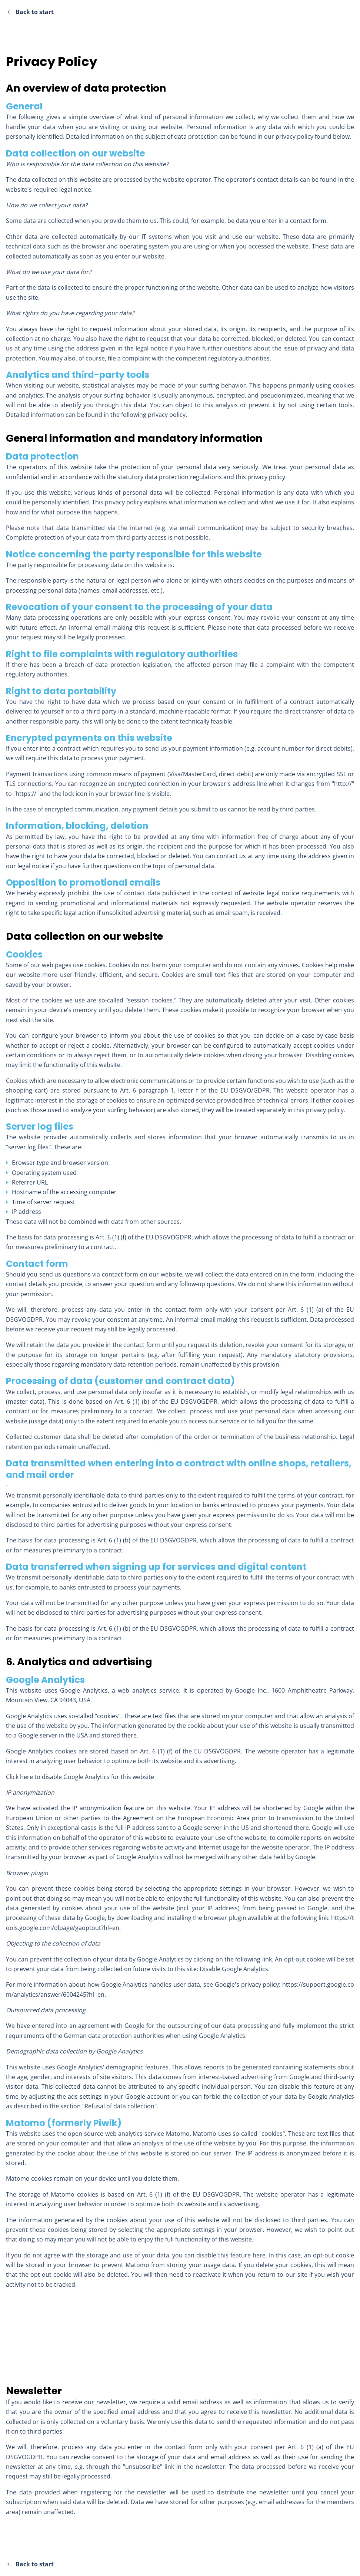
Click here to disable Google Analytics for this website (80, 1777)
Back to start (30, 12)
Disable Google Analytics (234, 1969)
